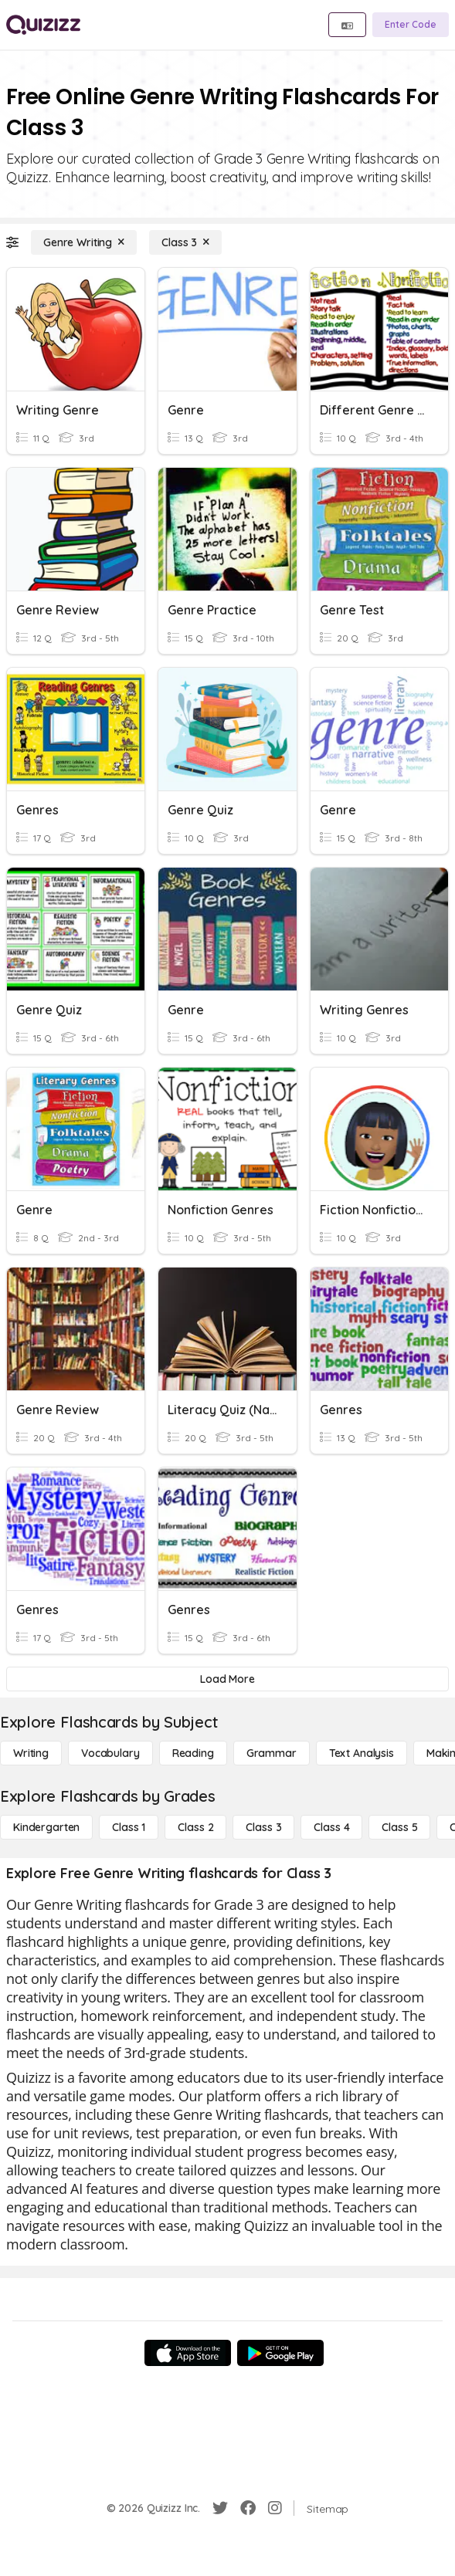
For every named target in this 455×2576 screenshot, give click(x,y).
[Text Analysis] (361, 1753)
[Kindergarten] (46, 1827)
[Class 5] (399, 1827)
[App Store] (187, 2353)
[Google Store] (280, 2353)
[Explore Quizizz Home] (43, 25)
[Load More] (227, 1679)
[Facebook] (248, 2508)
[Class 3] (185, 242)
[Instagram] (275, 2508)
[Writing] (31, 1753)
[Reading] (193, 1753)
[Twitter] (220, 2508)
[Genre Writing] (84, 242)
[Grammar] (271, 1753)
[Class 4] (331, 1827)
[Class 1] (128, 1827)
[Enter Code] (410, 24)
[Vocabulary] (110, 1753)
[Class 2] (195, 1827)
